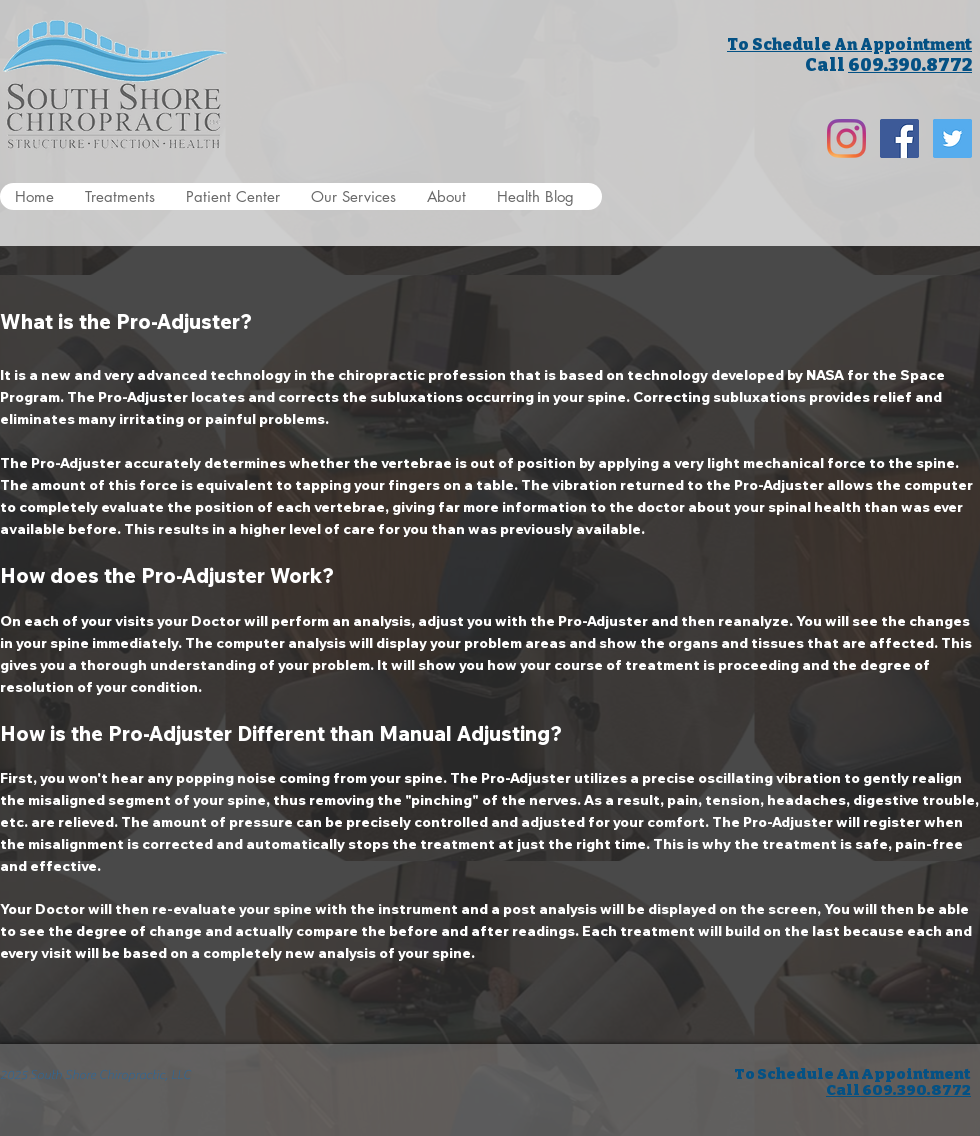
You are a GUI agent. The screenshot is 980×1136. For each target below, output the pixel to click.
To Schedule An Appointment (849, 44)
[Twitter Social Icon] (952, 138)
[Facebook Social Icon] (899, 138)
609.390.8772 (910, 65)
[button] (119, 196)
